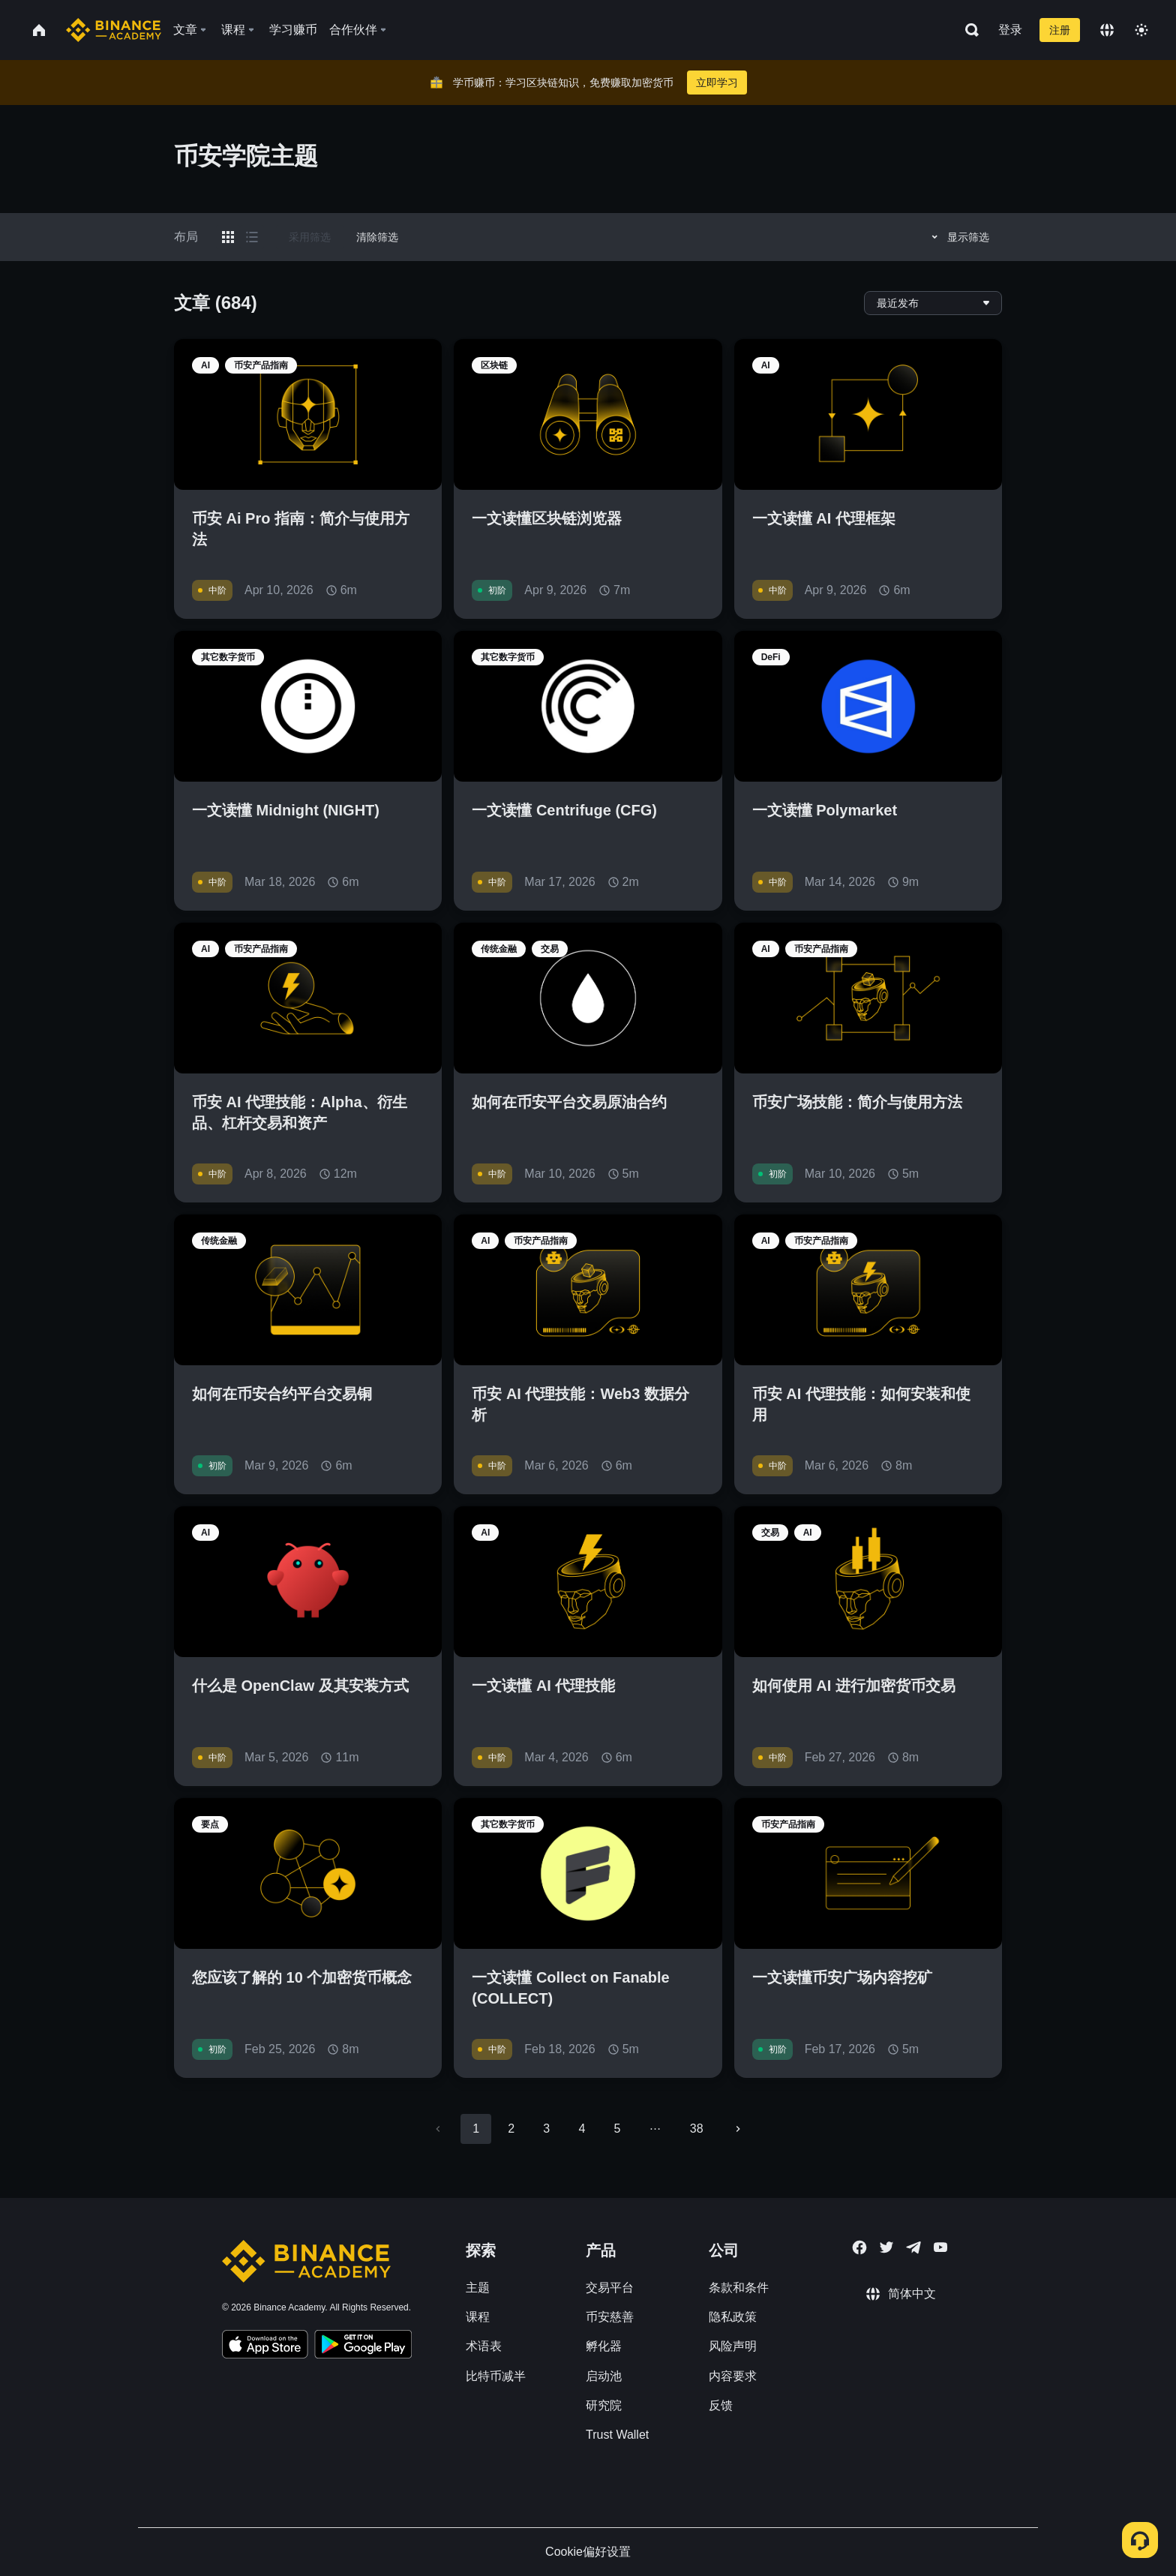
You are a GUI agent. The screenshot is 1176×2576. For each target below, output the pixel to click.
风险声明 (733, 2346)
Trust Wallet (617, 2434)
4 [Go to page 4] (581, 2128)
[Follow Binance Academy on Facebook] (859, 2247)
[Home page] (113, 30)
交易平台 (610, 2287)
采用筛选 (310, 237)
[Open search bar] (967, 30)
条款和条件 (739, 2287)
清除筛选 (377, 237)
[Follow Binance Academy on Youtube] (940, 2247)
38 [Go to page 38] (697, 2128)
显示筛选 (958, 237)
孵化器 (604, 2346)
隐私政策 (733, 2316)
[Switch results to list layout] (252, 237)
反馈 (721, 2405)
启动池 (604, 2376)
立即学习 (717, 83)
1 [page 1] (475, 2128)
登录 (1010, 29)
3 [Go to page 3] (546, 2128)
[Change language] (1107, 30)
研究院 (604, 2405)
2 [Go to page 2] (511, 2128)
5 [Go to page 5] (617, 2128)
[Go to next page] (738, 2129)
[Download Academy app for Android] (363, 2346)
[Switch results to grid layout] (228, 237)
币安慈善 (610, 2316)
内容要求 (733, 2376)
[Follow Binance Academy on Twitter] (886, 2247)
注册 (1059, 30)
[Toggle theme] (1141, 30)
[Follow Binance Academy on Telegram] (913, 2247)
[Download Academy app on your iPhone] (265, 2346)
